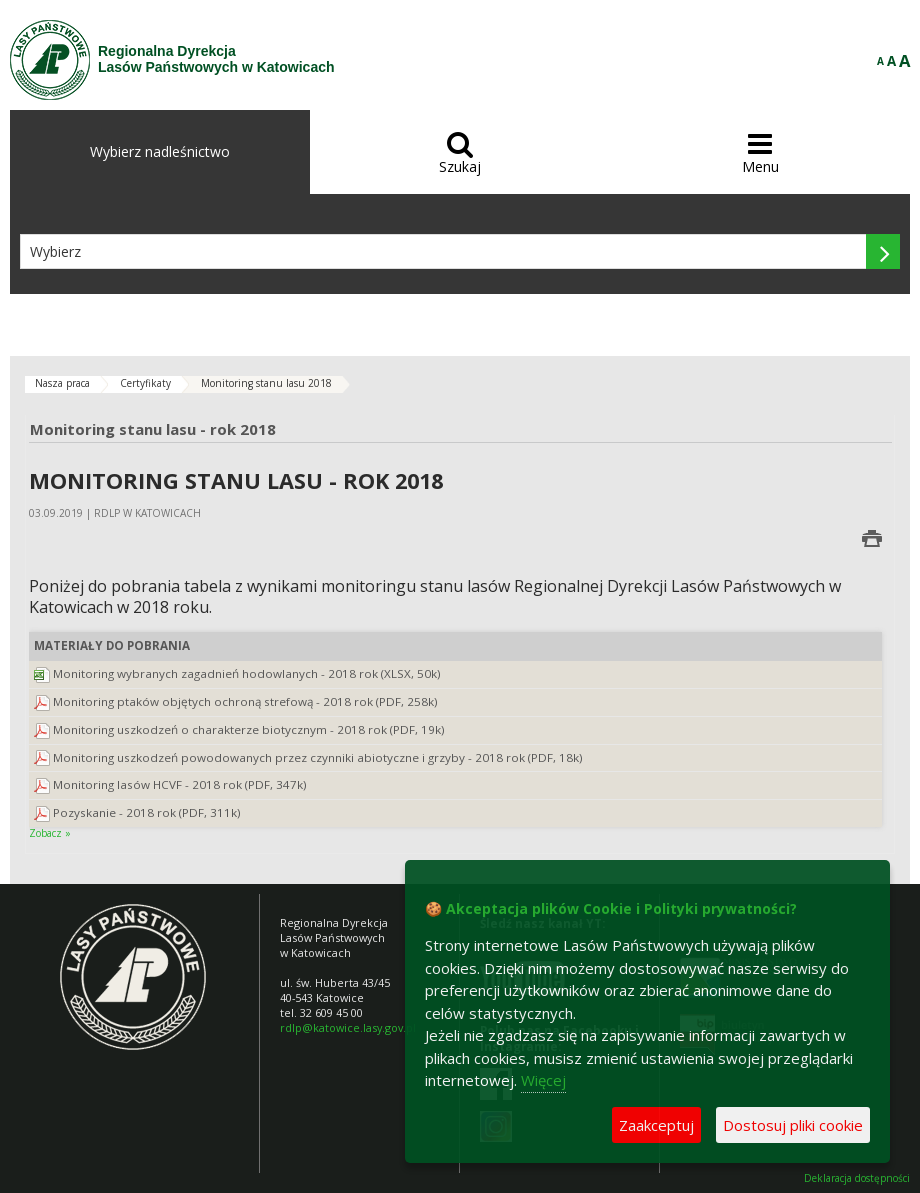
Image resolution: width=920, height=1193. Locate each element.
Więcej (543, 1080)
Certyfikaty (145, 383)
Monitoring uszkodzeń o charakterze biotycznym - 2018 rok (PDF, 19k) (249, 729)
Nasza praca (62, 383)
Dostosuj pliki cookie (793, 1125)
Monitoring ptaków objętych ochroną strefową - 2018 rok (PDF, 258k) (245, 701)
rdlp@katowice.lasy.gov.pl (348, 1027)
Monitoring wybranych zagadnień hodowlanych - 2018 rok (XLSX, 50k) (247, 673)
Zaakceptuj (656, 1125)
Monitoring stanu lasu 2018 (266, 383)
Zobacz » (50, 833)
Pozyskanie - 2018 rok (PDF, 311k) (147, 812)
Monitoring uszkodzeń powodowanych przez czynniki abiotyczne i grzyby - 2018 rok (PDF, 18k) (318, 757)
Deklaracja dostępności (857, 1178)
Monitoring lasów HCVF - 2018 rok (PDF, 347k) (180, 784)
